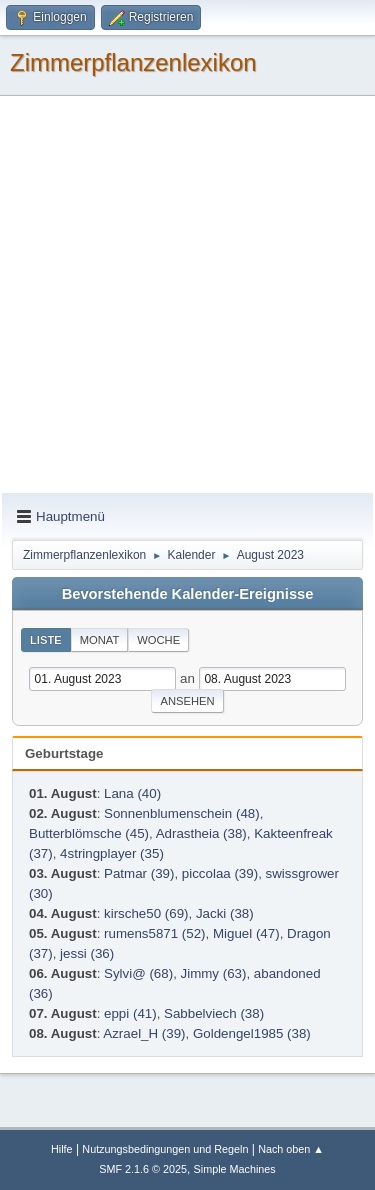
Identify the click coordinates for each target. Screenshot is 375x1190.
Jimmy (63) (214, 973)
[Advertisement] (187, 295)
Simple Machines (235, 1169)
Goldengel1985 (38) (252, 1033)
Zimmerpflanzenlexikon (133, 62)
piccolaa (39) (220, 873)
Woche (158, 640)
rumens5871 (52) (155, 933)
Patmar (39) (139, 873)
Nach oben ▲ (291, 1149)
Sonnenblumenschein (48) (182, 813)
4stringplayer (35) (112, 853)
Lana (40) (132, 793)
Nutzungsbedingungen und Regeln (165, 1149)
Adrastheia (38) (201, 833)
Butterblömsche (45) (89, 833)
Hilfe (62, 1149)
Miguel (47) (246, 933)
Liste (46, 640)
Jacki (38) (225, 913)
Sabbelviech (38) (214, 1013)
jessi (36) (87, 953)
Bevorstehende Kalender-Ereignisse (188, 594)
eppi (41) (130, 1013)
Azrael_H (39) (144, 1033)
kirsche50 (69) (146, 913)
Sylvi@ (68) (138, 973)
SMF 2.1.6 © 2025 (143, 1169)
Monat (100, 640)
